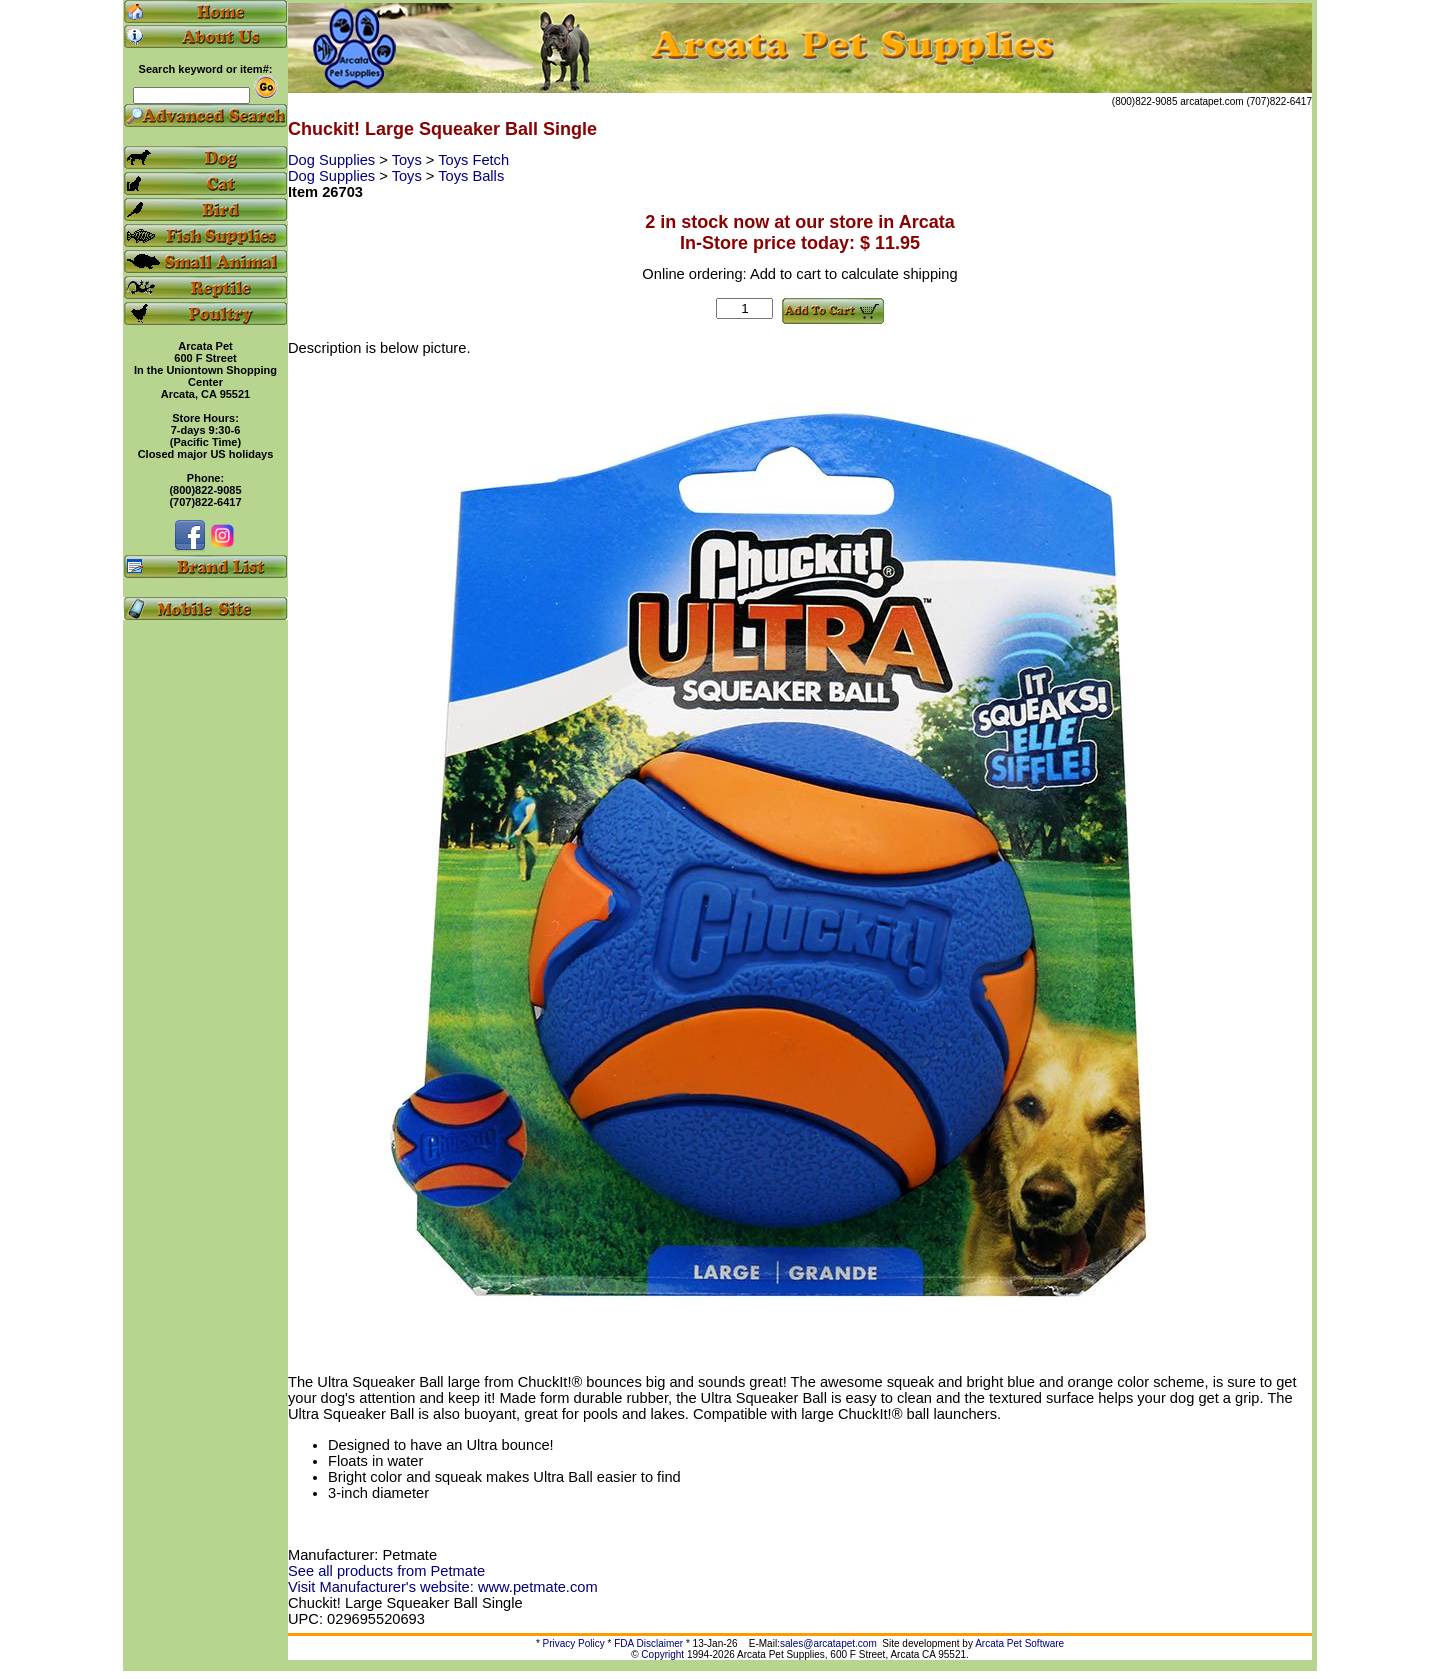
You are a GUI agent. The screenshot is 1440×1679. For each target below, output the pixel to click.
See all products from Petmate (386, 1571)
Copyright (662, 1654)
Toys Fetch (473, 160)
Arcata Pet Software (1019, 1643)
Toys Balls (471, 176)
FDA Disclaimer (648, 1643)
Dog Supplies (333, 160)
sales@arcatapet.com (828, 1643)
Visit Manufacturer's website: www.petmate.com (443, 1587)
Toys (409, 160)
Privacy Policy (574, 1643)
